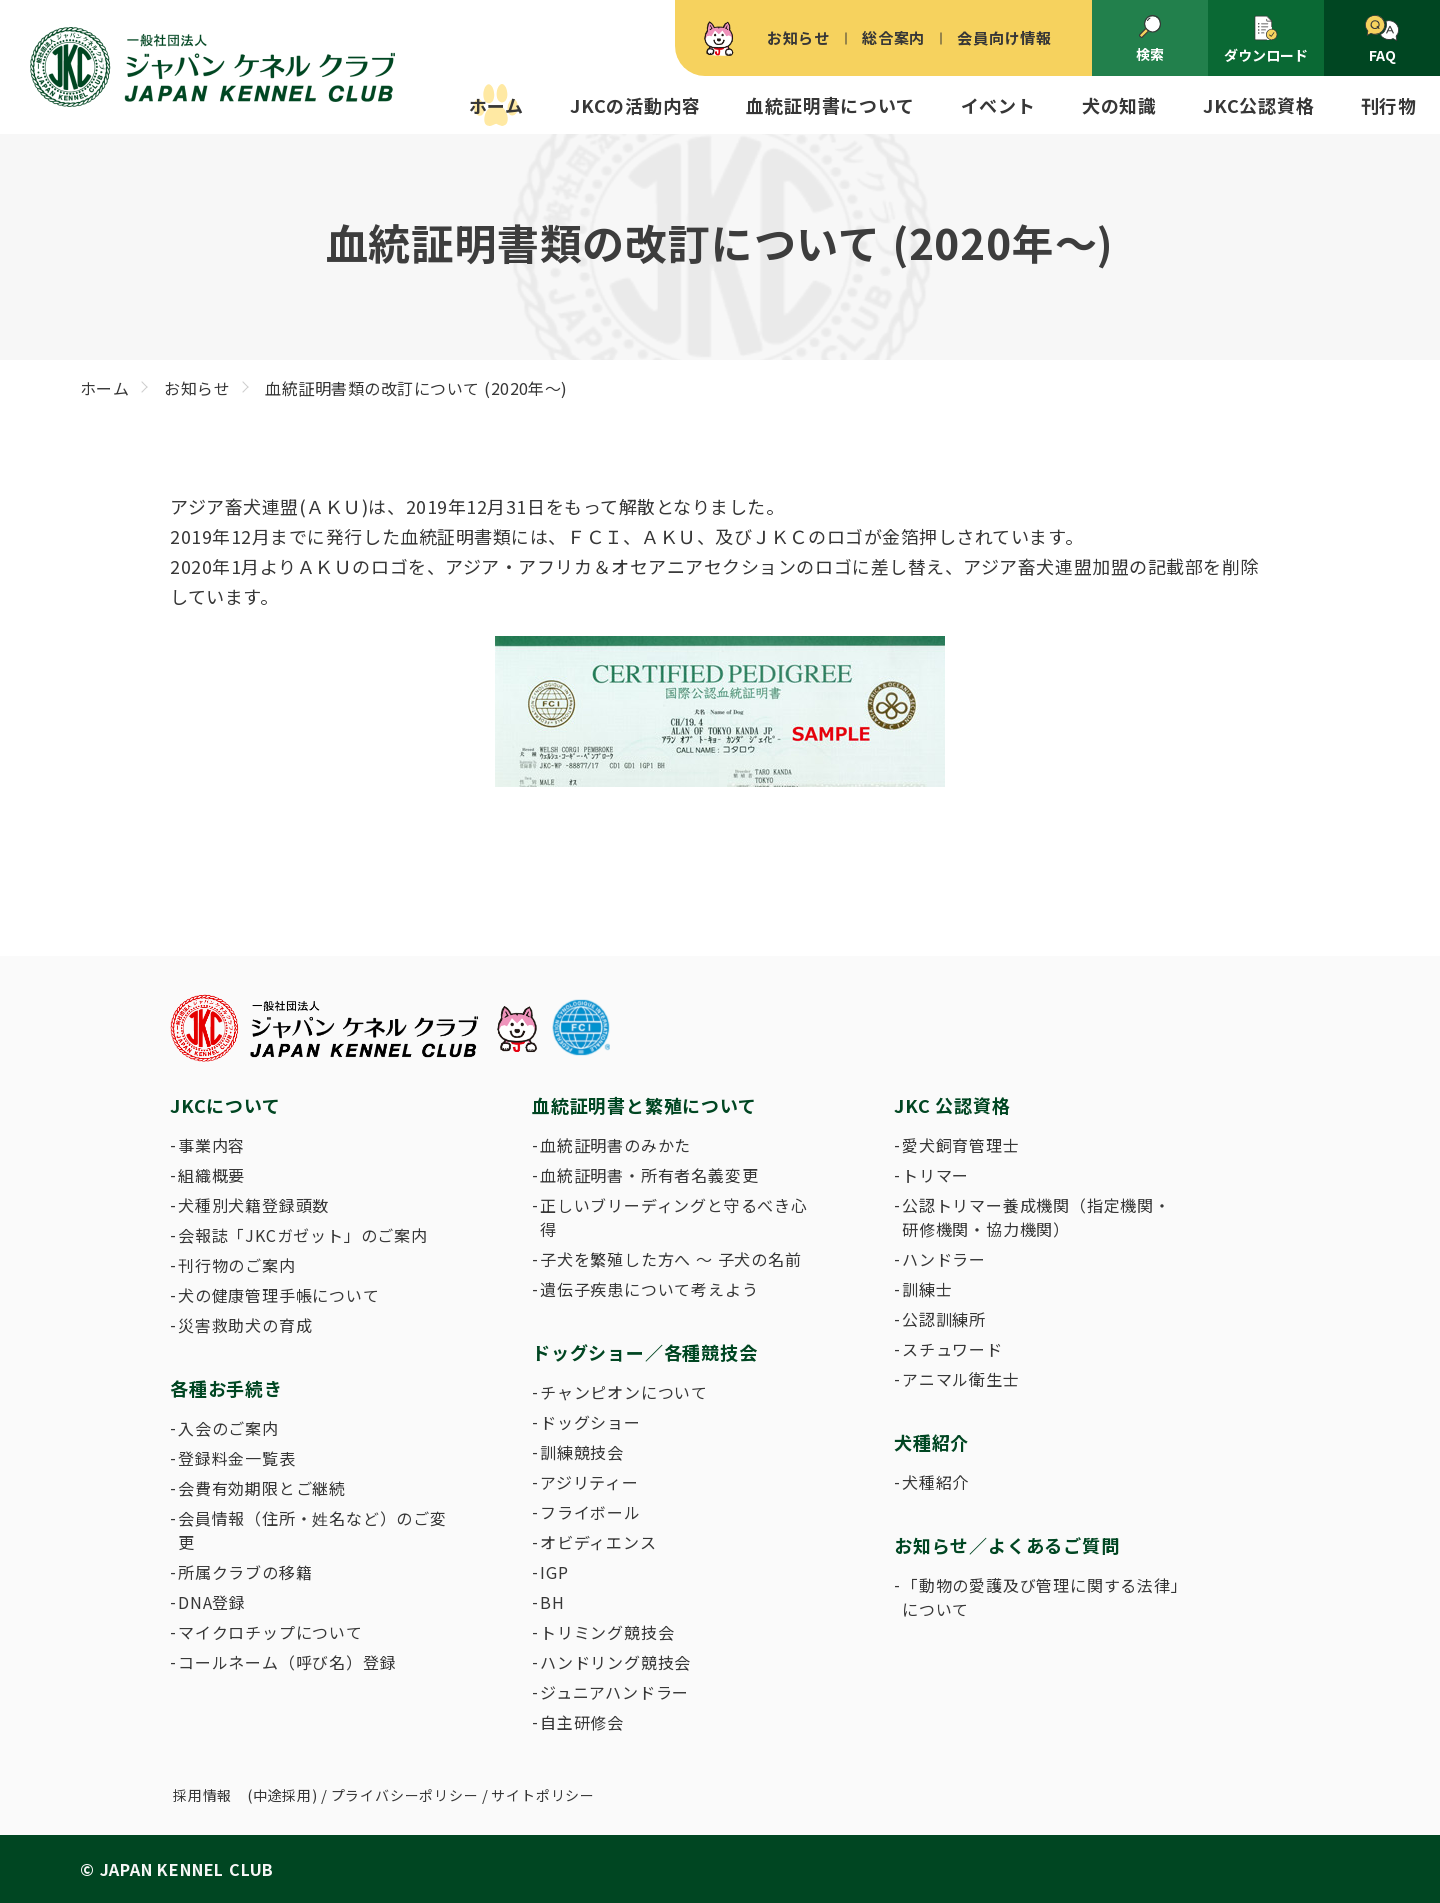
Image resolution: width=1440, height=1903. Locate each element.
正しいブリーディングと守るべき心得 (674, 1217)
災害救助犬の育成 (245, 1325)
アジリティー (589, 1482)
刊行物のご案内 (237, 1265)
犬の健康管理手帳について (279, 1295)
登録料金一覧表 (237, 1458)
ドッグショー (590, 1422)
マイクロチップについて (270, 1632)
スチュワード (952, 1349)
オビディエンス (598, 1542)
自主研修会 (582, 1722)
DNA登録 (212, 1602)
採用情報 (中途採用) (245, 1795)
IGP (554, 1572)
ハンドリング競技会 (615, 1662)
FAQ (1381, 40)
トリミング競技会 (607, 1632)
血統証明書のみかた (615, 1145)
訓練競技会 (582, 1452)
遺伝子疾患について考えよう (649, 1289)
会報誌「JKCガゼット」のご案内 (303, 1235)
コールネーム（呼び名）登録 (287, 1662)
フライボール (590, 1512)
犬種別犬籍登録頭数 (253, 1205)
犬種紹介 (935, 1482)
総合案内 (893, 37)
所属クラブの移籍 (245, 1572)
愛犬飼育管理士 (961, 1145)
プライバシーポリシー (405, 1795)
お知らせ (798, 37)
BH (552, 1602)
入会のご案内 (228, 1428)
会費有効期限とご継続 (262, 1488)
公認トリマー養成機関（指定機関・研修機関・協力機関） (1036, 1217)
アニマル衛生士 (961, 1379)
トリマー (935, 1175)
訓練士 (927, 1289)
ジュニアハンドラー (614, 1692)
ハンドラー (944, 1259)
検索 (1150, 39)
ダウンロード (1266, 39)
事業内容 (211, 1145)
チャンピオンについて (624, 1392)
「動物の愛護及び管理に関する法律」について (1041, 1597)
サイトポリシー (543, 1795)
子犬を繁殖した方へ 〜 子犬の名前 (671, 1259)
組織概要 (211, 1175)
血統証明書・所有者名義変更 (649, 1175)
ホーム (496, 105)
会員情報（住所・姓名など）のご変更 (312, 1530)
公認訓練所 (944, 1319)
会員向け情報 (1004, 37)
